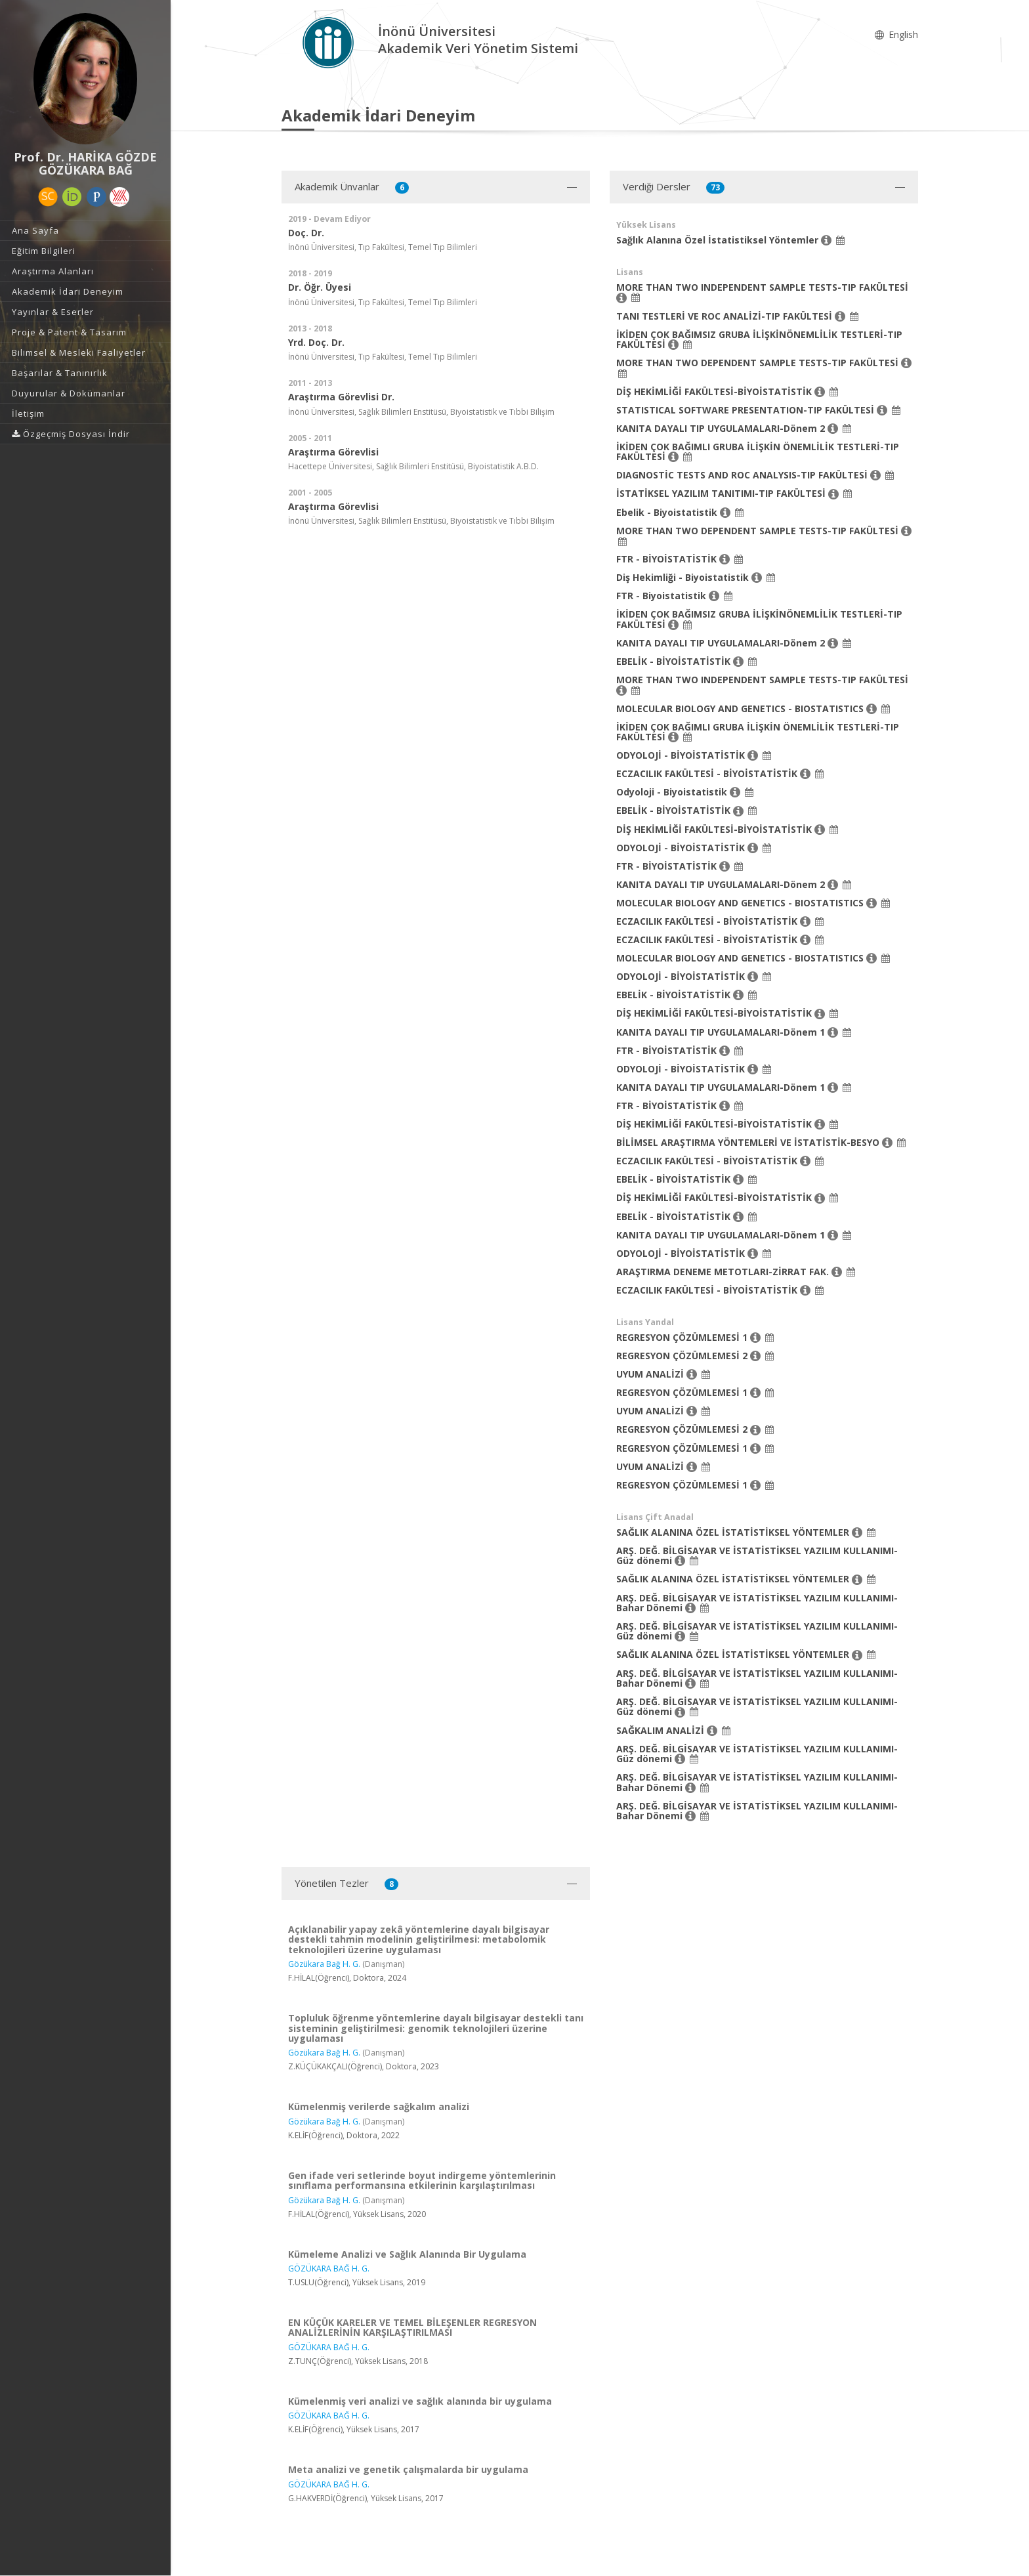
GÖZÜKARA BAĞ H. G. (328, 2268)
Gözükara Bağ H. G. (324, 1964)
